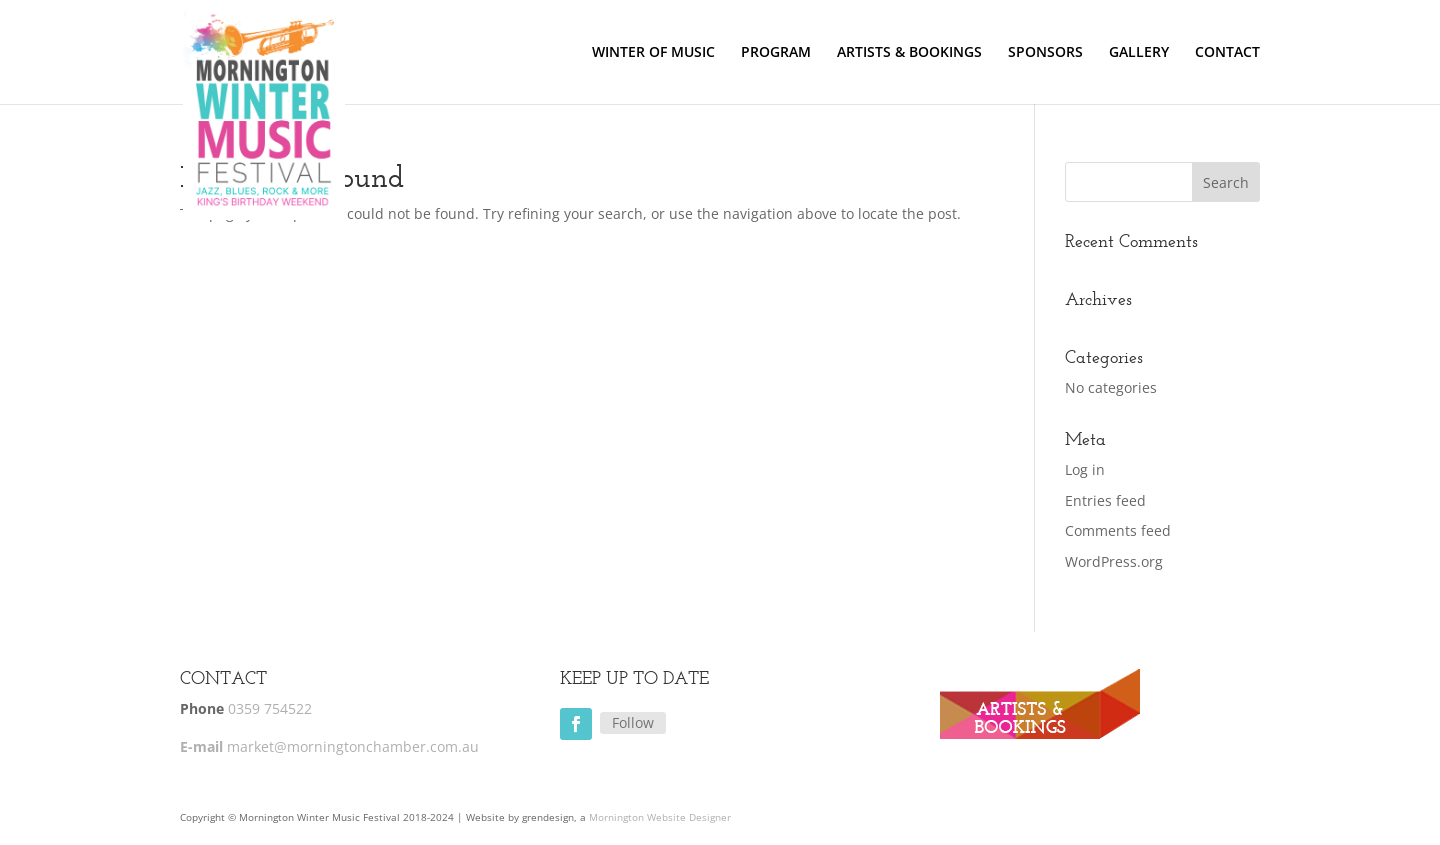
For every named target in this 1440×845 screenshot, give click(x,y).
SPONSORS (1045, 53)
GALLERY (1139, 53)
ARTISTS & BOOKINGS (909, 53)
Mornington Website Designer (660, 817)
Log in (1085, 469)
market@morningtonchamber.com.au (353, 746)
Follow (633, 722)
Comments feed (1118, 530)
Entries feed (1105, 500)
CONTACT (1227, 53)
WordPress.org (1114, 561)
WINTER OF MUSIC (653, 53)
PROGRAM (776, 53)
